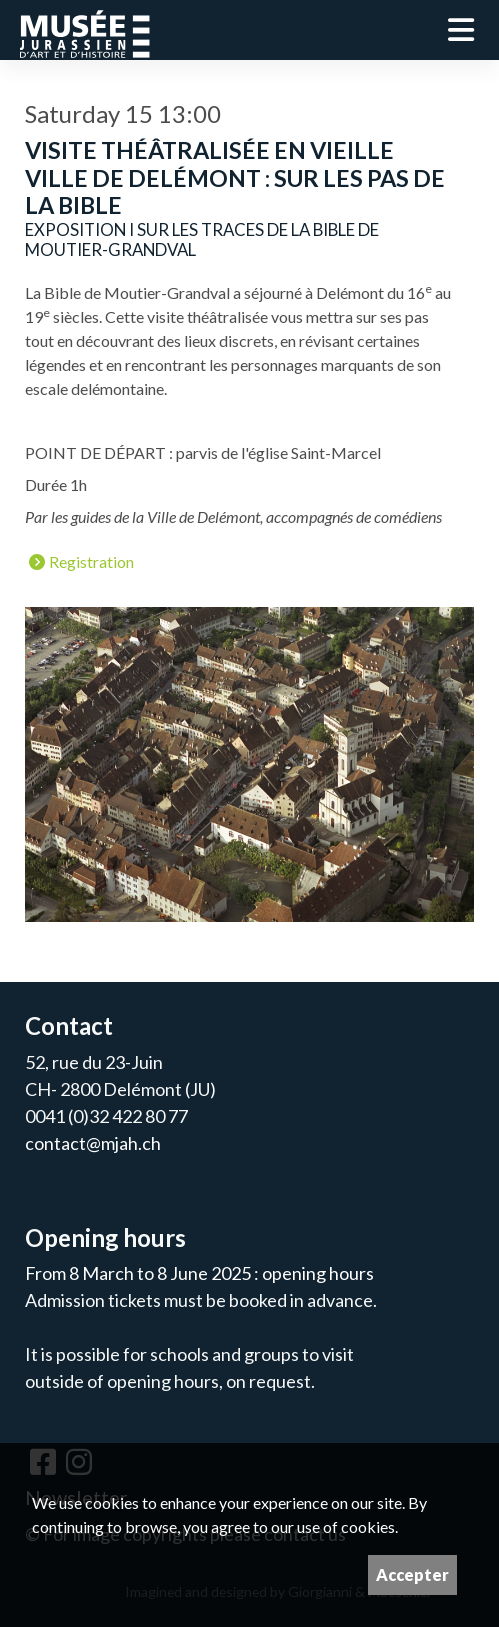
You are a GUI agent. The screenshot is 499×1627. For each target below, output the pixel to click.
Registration (81, 563)
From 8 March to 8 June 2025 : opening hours (199, 1273)
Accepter (412, 1574)
